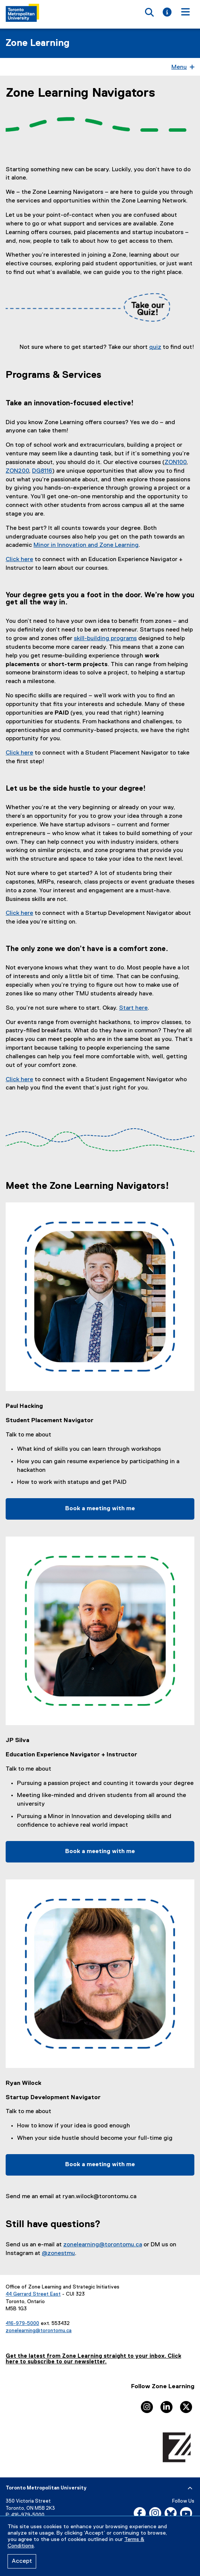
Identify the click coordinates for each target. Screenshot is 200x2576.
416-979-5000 (22, 2323)
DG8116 (42, 471)
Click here (19, 560)
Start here (133, 1008)
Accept (22, 2561)
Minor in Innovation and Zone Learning (86, 545)
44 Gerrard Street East (33, 2294)
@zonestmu (58, 2253)
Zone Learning (38, 43)
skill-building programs (105, 639)
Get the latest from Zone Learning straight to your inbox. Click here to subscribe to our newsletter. (93, 2359)
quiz (155, 347)
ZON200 (17, 471)
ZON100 (175, 463)
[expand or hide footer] (190, 2488)
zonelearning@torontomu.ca (102, 2245)
